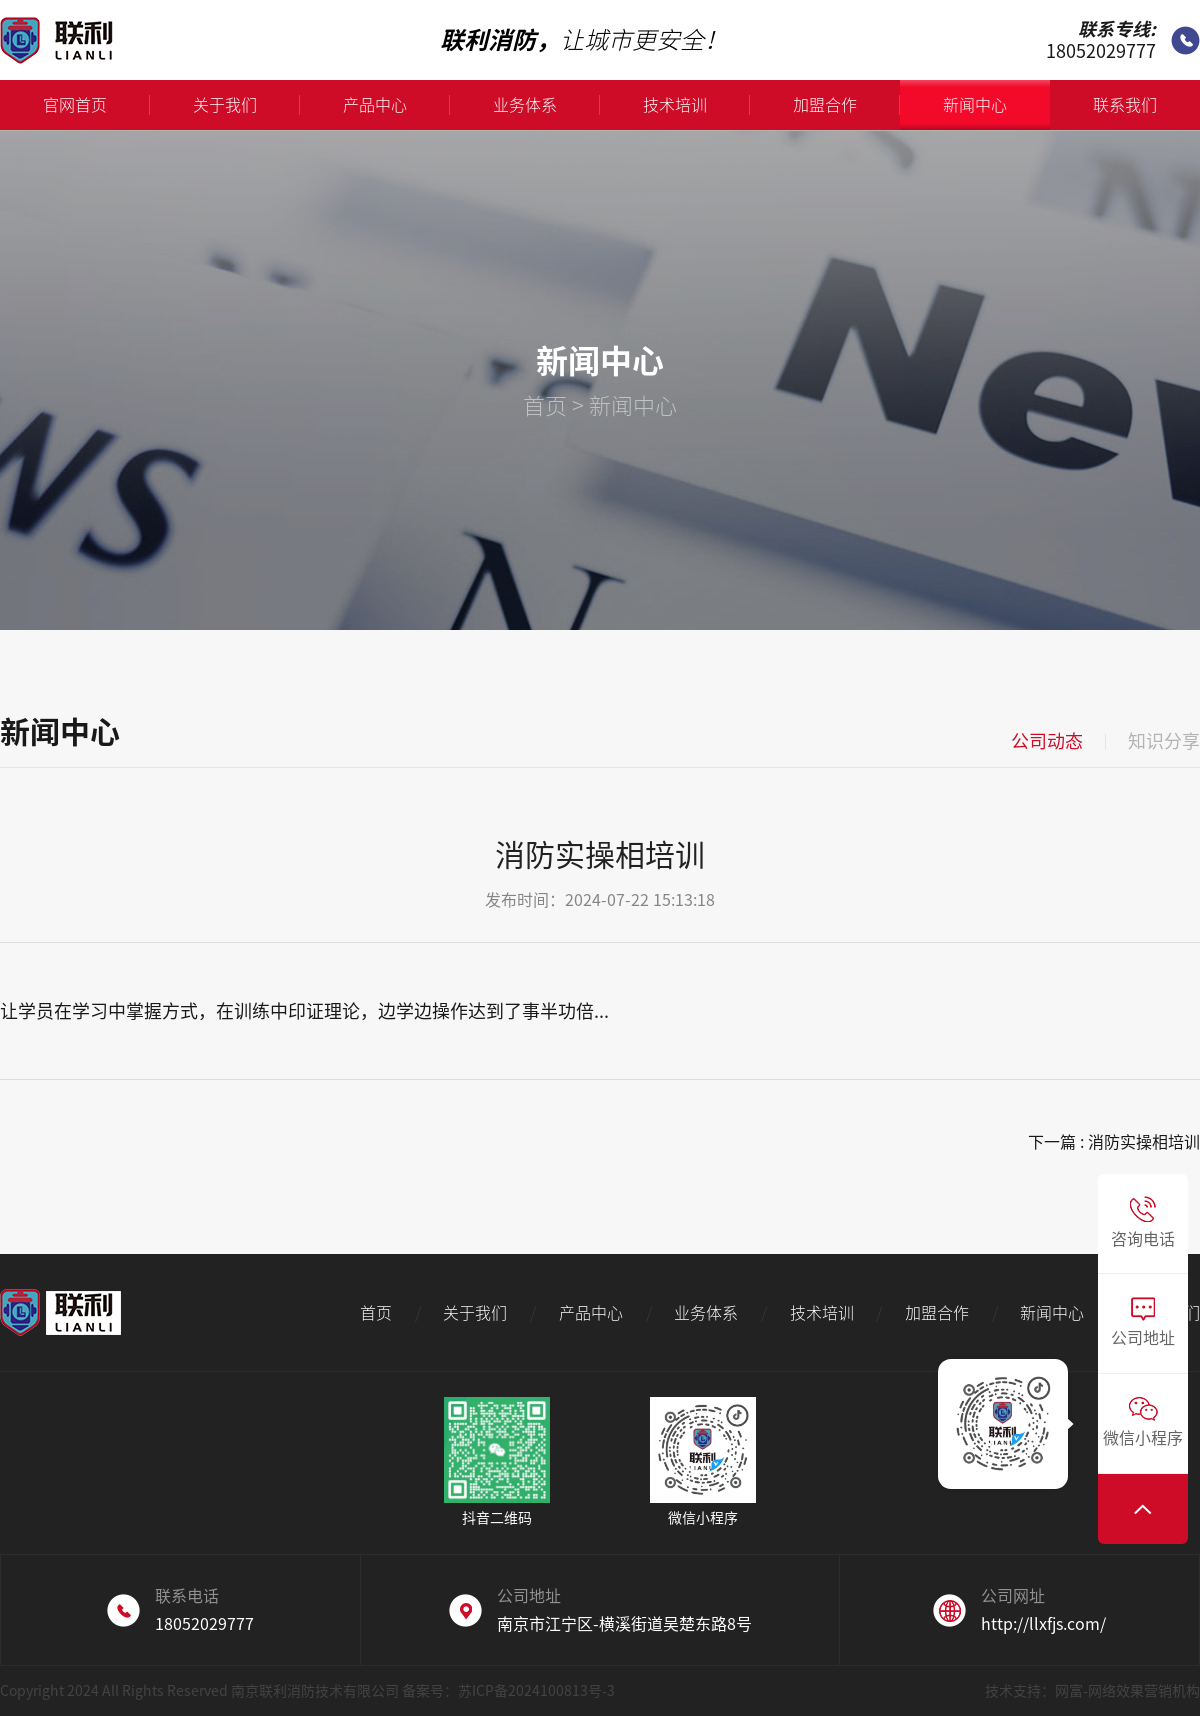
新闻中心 (975, 105)
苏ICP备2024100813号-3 (536, 1691)
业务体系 (546, 105)
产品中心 (396, 105)
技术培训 (696, 105)
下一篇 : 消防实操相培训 (1114, 1142)
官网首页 (96, 105)
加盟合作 (846, 105)
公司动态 (1047, 741)
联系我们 (1125, 105)
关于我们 (246, 105)
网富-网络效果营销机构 (1127, 1691)
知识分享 (1164, 741)
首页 (545, 406)
